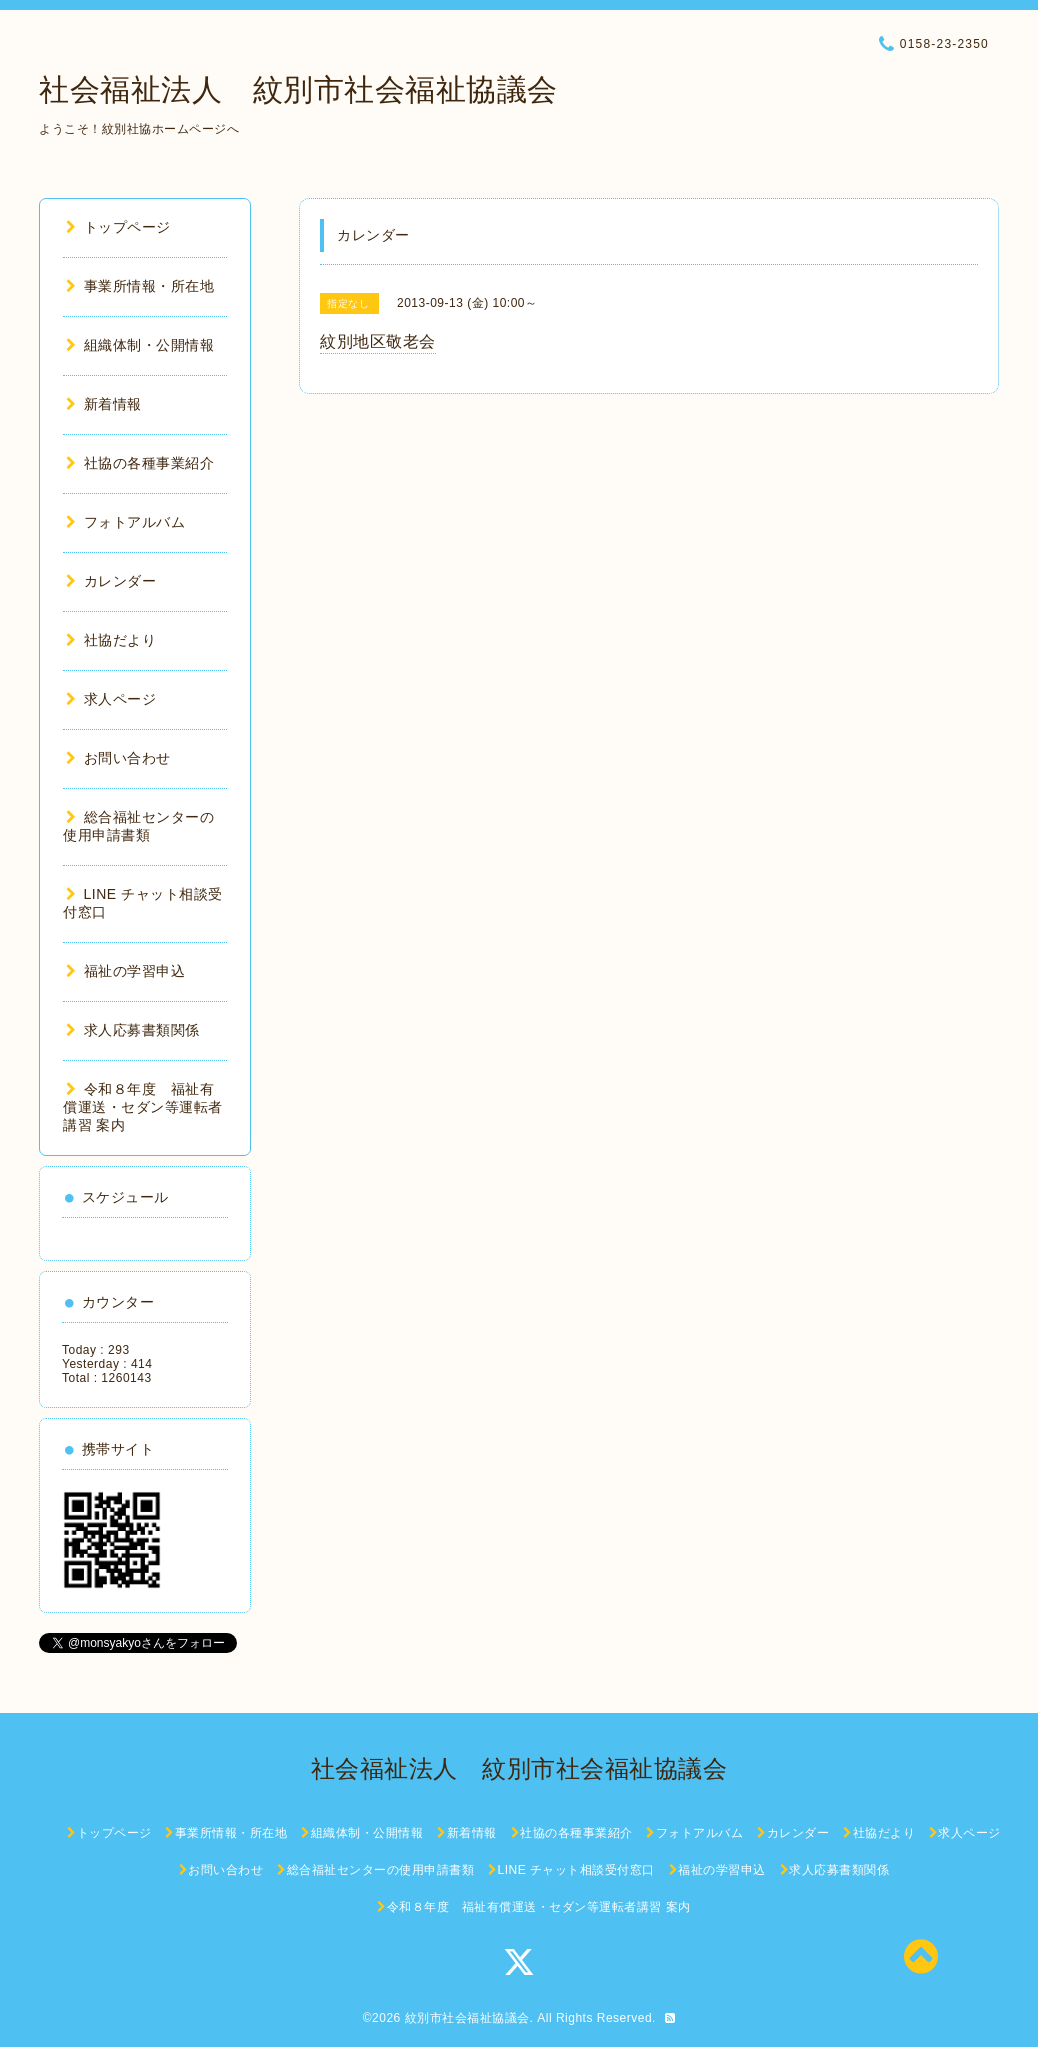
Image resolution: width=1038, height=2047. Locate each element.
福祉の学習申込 (125, 971)
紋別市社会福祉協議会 (467, 2018)
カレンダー (111, 581)
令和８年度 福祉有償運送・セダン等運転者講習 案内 (143, 1107)
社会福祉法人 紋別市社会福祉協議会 (298, 89)
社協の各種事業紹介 (140, 463)
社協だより (111, 640)
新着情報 (104, 404)
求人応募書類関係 (133, 1030)
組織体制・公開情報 (140, 345)
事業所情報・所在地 (140, 286)
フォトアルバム (125, 522)
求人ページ (111, 699)
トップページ (118, 227)
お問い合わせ (118, 758)
